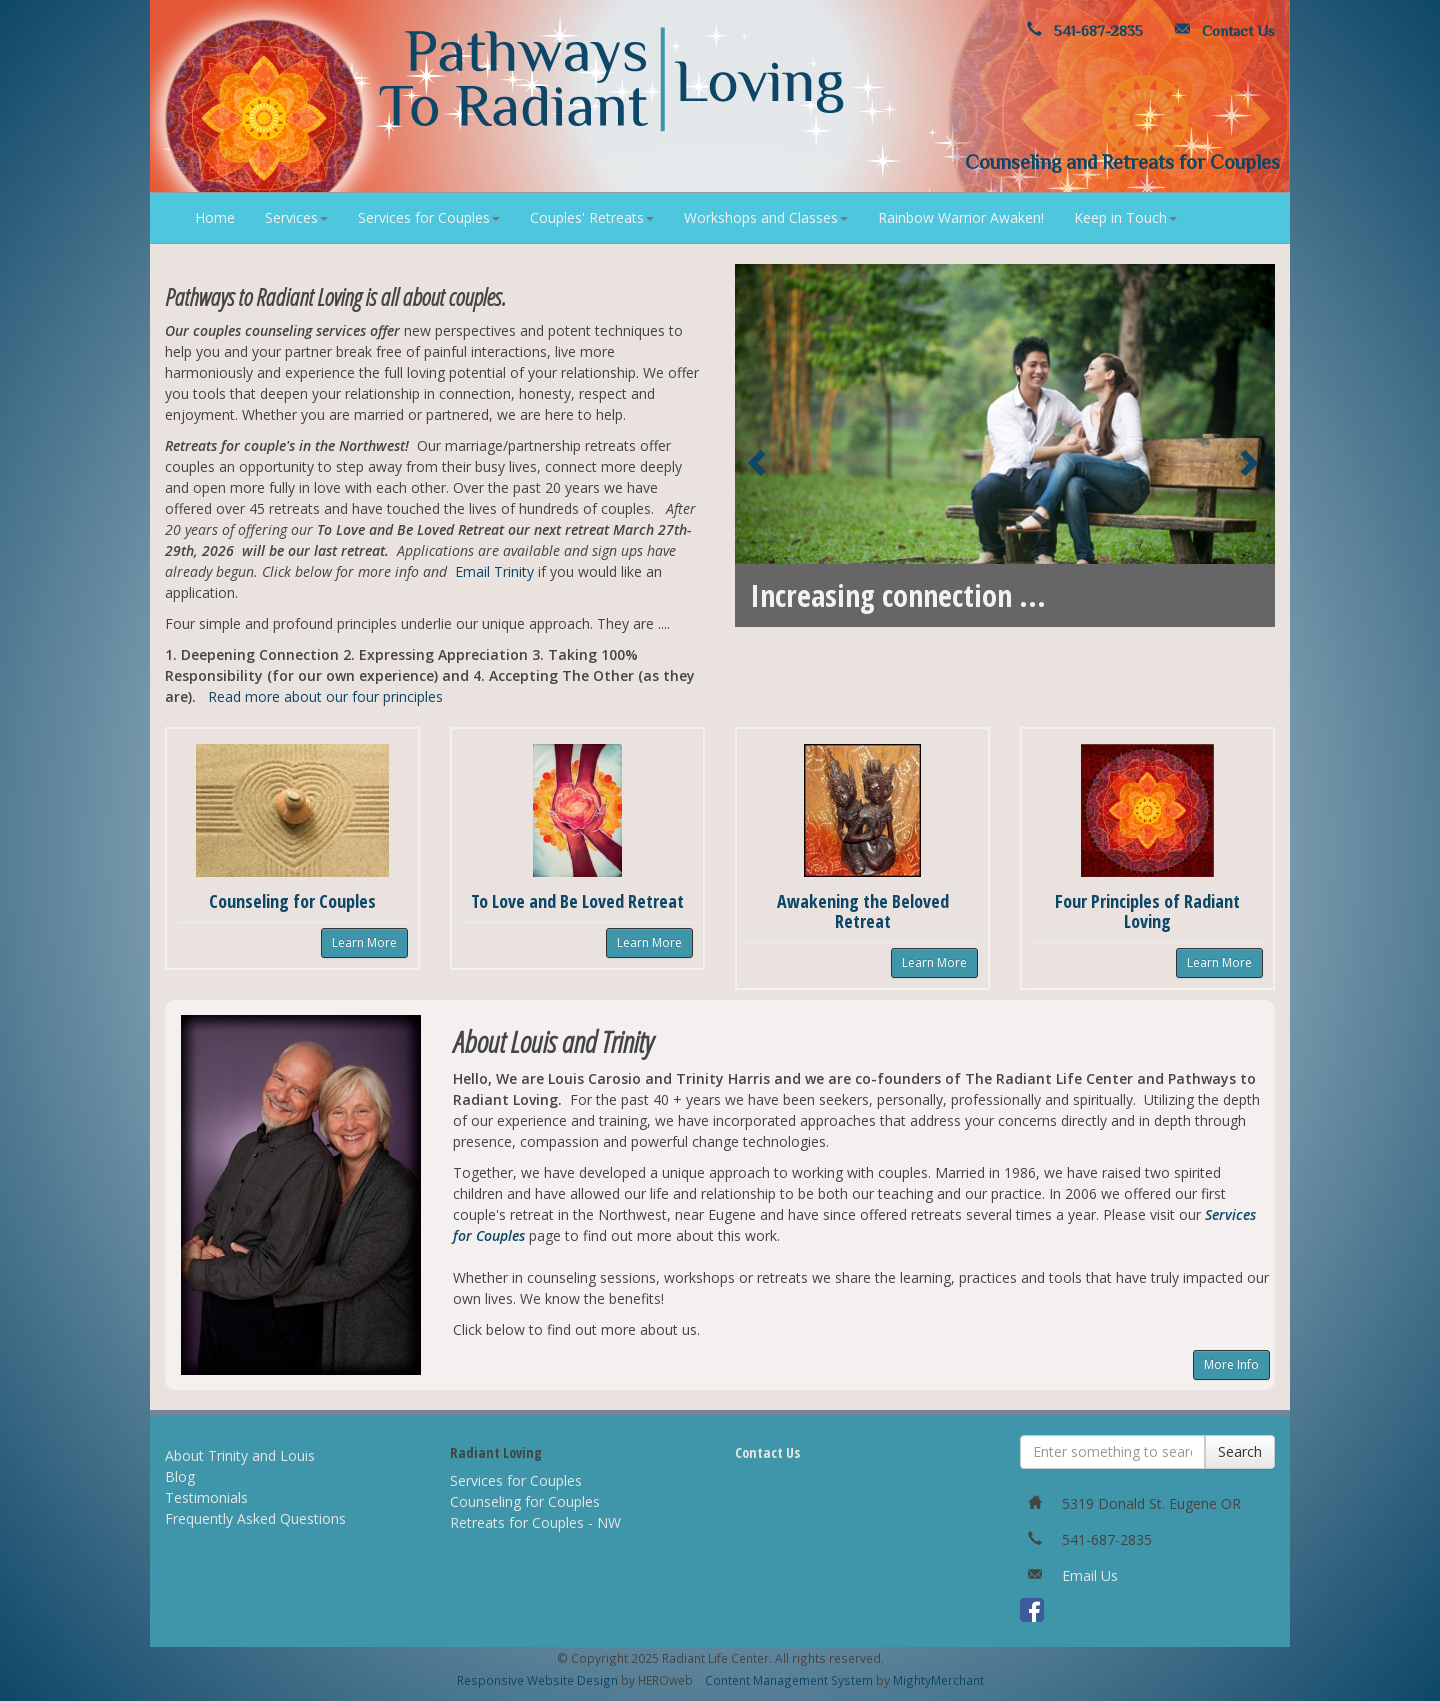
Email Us (1090, 1575)
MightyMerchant (938, 1680)
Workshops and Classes (766, 217)
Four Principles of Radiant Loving (1147, 911)
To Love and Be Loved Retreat (577, 901)
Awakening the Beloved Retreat (863, 911)
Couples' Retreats (592, 217)
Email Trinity (494, 571)
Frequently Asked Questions (255, 1518)
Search (1240, 1451)
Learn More (364, 942)
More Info (1231, 1364)
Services (296, 217)
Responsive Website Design (537, 1680)
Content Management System (789, 1680)
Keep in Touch (1125, 217)
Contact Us (1221, 30)
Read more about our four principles (325, 696)
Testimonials (206, 1497)
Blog (180, 1476)
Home (215, 217)
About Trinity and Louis (240, 1455)
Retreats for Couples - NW (535, 1522)
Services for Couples (429, 217)
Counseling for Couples (292, 901)
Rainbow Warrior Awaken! (961, 217)
